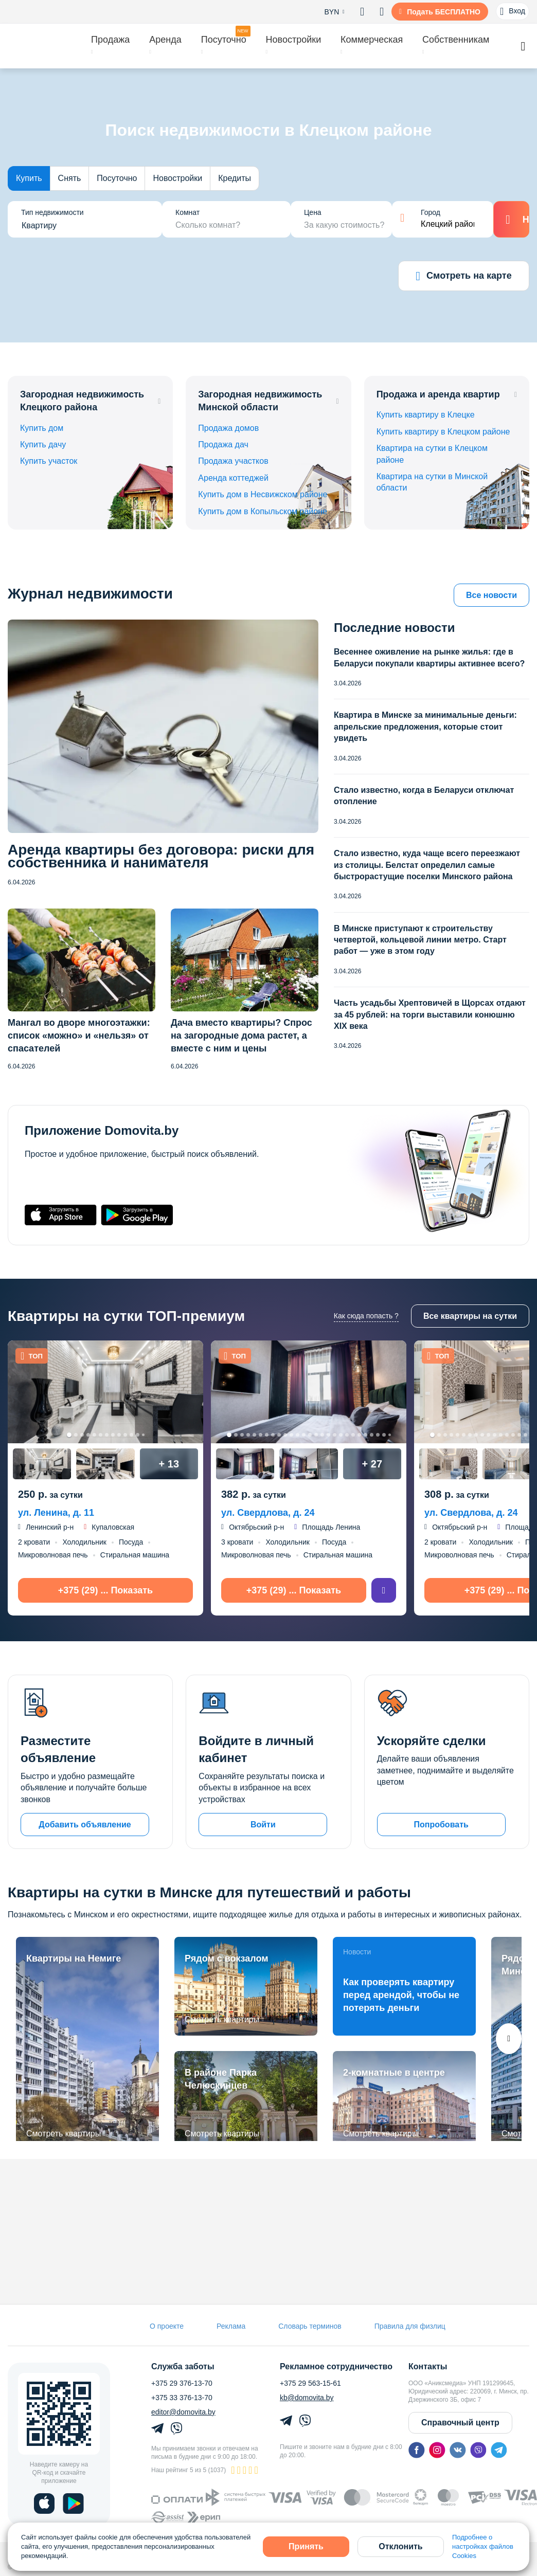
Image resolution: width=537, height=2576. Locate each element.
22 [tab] (359, 1435)
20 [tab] (347, 1435)
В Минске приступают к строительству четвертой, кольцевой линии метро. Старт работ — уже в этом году (420, 940)
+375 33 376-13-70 (181, 2397)
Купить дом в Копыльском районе (262, 511)
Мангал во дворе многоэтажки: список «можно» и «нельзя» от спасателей (79, 1036)
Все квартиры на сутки (470, 1316)
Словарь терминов (310, 2326)
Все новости (491, 595)
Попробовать (441, 1824)
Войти (263, 1824)
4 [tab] (88, 1435)
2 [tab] (76, 1435)
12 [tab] (137, 1435)
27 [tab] (389, 1435)
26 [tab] (384, 1435)
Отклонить (400, 2546)
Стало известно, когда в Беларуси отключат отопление (424, 796)
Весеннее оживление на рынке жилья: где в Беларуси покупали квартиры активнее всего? (429, 657)
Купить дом (41, 428)
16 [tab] (322, 1435)
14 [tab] (310, 1435)
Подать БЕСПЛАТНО (443, 12)
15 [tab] (316, 1435)
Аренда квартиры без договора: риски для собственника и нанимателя (161, 856)
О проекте (167, 2326)
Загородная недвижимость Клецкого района (82, 400)
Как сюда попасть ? (366, 1316)
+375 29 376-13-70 (181, 2383)
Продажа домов (228, 428)
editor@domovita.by (183, 2412)
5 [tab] (94, 1435)
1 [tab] (69, 1434)
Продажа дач (223, 444)
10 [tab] (125, 1435)
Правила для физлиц (409, 2326)
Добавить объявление (85, 1824)
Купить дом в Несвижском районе (262, 494)
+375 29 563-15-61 (310, 2383)
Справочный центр (460, 2422)
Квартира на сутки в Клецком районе (432, 454)
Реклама (231, 2326)
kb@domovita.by (306, 2397)
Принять (306, 2546)
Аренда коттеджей (233, 478)
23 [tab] (365, 1435)
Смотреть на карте (463, 276)
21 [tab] (353, 1435)
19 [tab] (341, 1435)
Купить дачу (43, 444)
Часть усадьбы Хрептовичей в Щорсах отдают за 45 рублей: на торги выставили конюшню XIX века (430, 1014)
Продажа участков (233, 461)
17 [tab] (328, 1435)
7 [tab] (107, 1435)
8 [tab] (113, 1435)
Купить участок (48, 461)
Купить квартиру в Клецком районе (443, 431)
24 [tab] (371, 1435)
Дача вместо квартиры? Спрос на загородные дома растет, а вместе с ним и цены (241, 1036)
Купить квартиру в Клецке (426, 414)
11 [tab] (131, 1435)
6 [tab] (100, 1435)
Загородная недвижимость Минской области (260, 400)
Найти (511, 219)
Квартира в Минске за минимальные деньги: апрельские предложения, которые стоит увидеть (425, 726)
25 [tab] (378, 1435)
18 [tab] (334, 1435)
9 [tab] (119, 1435)
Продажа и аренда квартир (438, 394)
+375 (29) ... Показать (105, 1590)
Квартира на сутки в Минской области (432, 482)
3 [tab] (82, 1435)
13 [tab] (143, 1435)
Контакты (427, 2367)
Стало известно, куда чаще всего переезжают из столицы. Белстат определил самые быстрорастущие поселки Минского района (427, 865)
